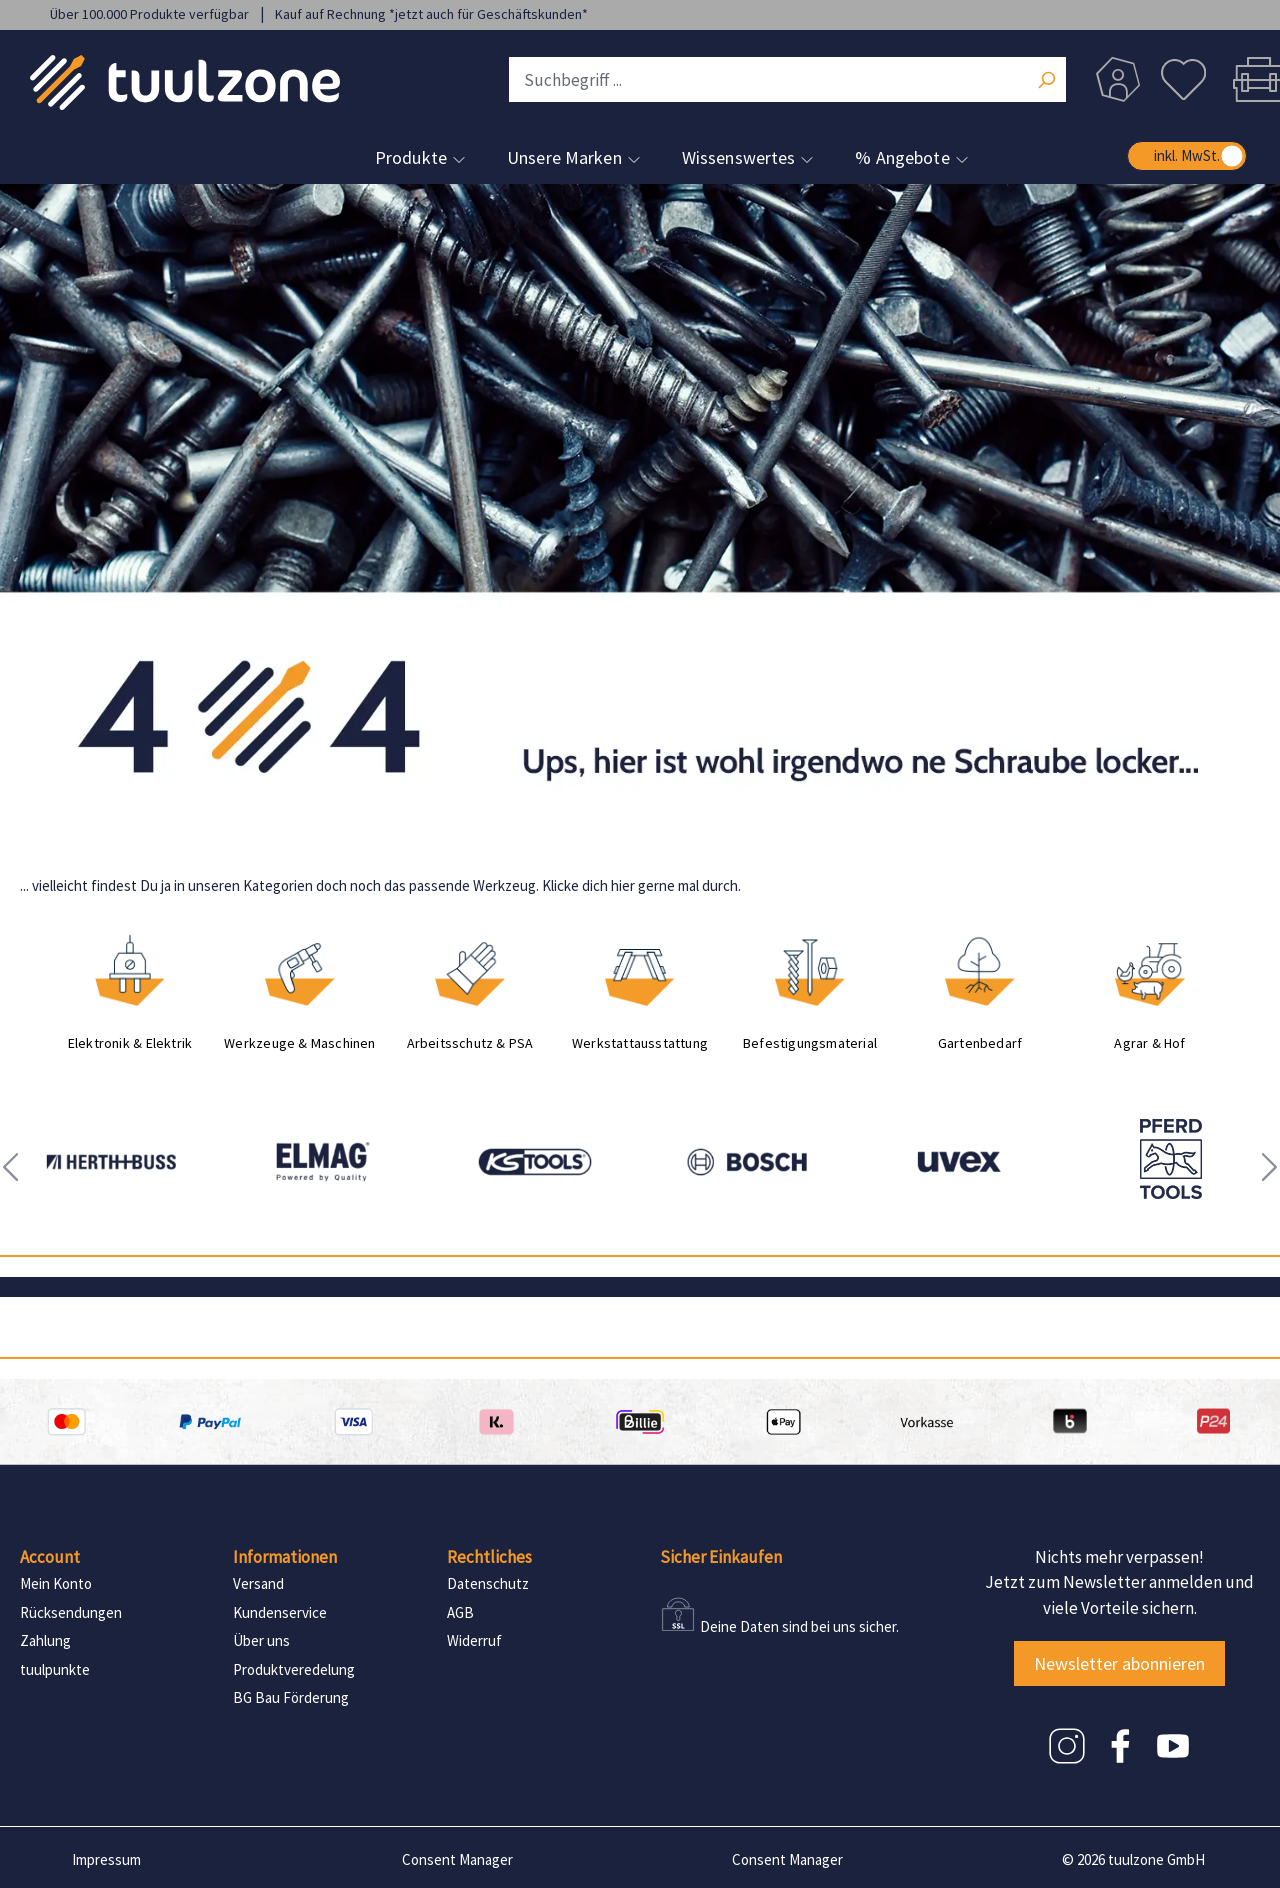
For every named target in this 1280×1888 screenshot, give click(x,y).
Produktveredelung (294, 1669)
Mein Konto (56, 1583)
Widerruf (474, 1640)
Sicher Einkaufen (721, 1557)
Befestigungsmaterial (810, 1043)
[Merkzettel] (1183, 79)
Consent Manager (457, 1859)
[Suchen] (1046, 82)
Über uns (261, 1640)
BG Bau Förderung (291, 1697)
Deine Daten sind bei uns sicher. (799, 1626)
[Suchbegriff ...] (787, 79)
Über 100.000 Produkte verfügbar (151, 14)
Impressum (106, 1859)
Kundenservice (280, 1612)
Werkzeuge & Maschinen (299, 1043)
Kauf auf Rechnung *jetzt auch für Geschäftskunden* (431, 14)
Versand (258, 1583)
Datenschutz (488, 1583)
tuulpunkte (55, 1669)
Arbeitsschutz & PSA (470, 1043)
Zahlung (45, 1640)
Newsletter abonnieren (1119, 1663)
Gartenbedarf (980, 1043)
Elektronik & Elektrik (130, 1043)
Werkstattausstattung (640, 1043)
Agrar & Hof (1149, 1043)
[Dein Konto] (1118, 79)
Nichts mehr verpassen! (1119, 1557)
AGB (460, 1612)
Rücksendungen (71, 1612)
